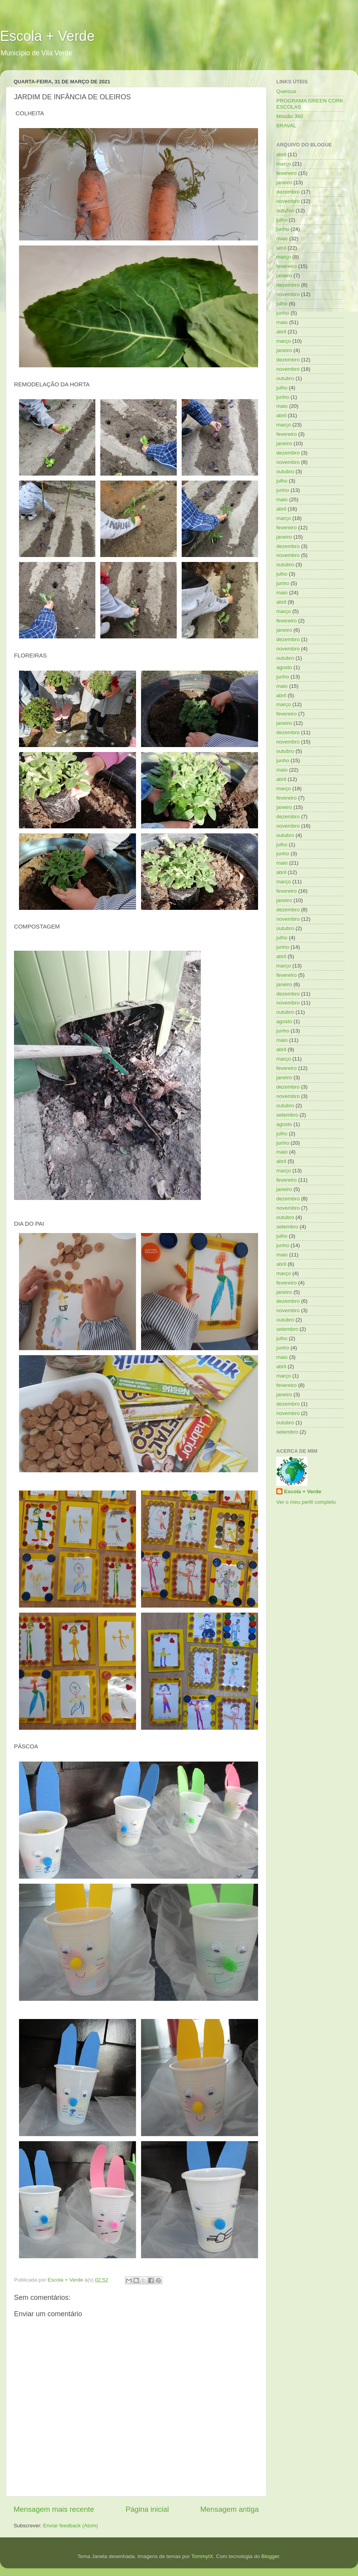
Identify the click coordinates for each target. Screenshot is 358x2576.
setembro (287, 1115)
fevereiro (286, 173)
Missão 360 (289, 116)
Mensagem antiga (229, 2509)
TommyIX (202, 2556)
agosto (284, 667)
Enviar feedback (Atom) (70, 2525)
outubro (285, 210)
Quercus (286, 91)
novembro (288, 201)
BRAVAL (286, 126)
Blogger (270, 2556)
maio (282, 238)
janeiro (284, 182)
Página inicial (147, 2509)
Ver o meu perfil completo (306, 1502)
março (283, 164)
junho (282, 229)
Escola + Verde (47, 36)
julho (282, 220)
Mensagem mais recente (54, 2509)
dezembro (288, 192)
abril (281, 154)
